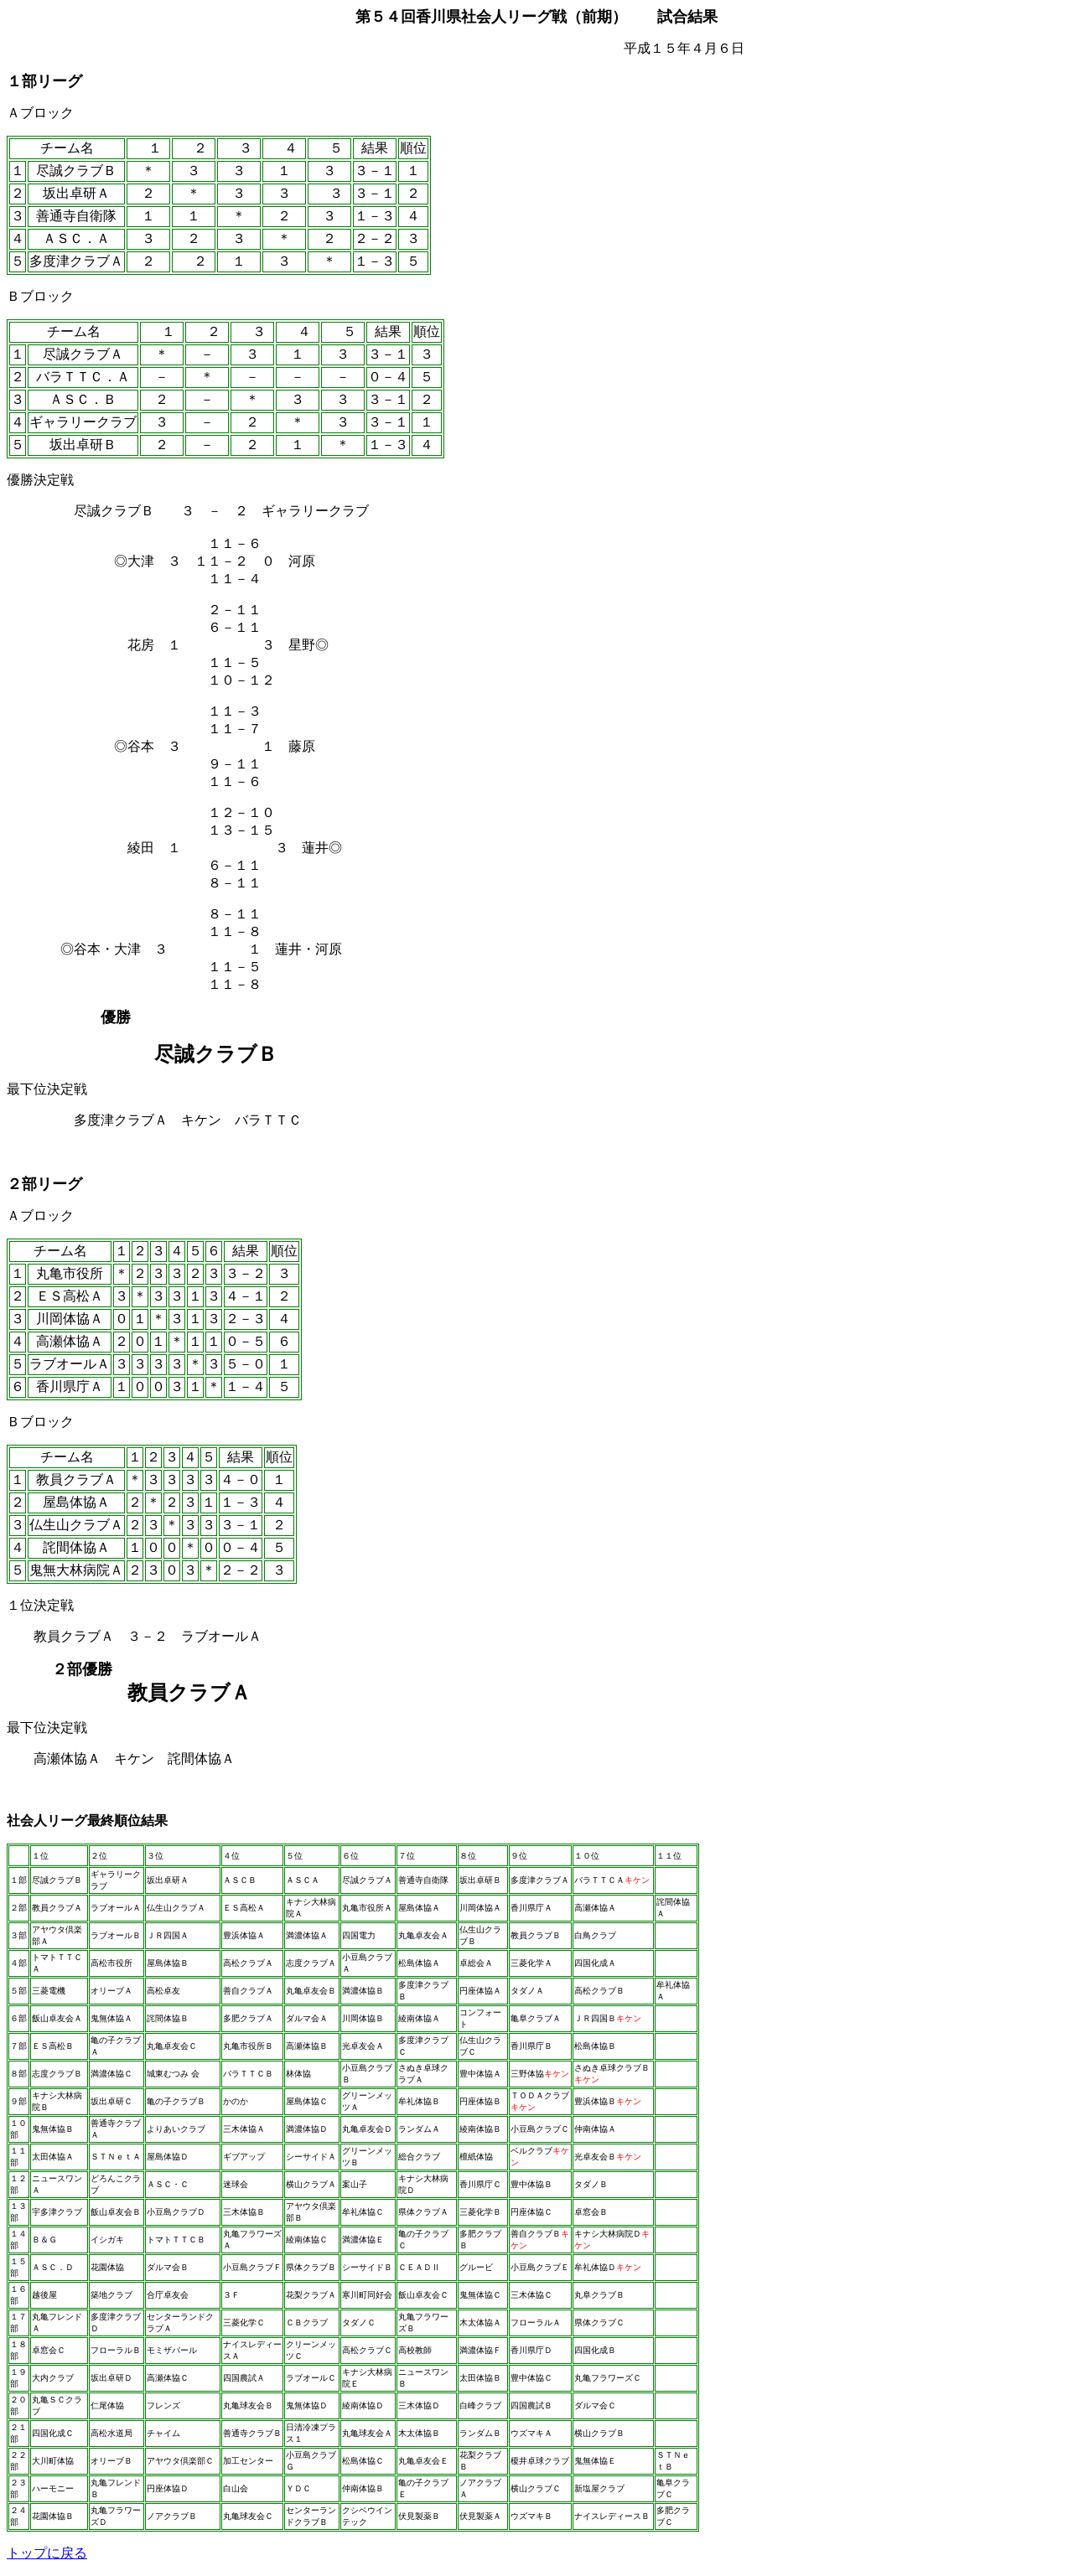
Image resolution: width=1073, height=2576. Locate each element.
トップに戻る (47, 2553)
